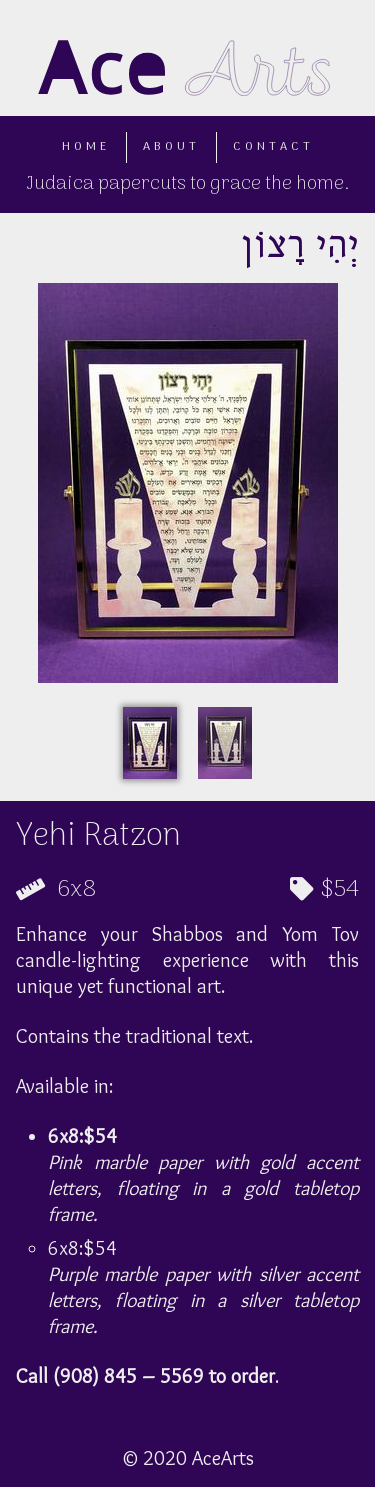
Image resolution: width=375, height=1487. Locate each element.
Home (86, 147)
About (171, 147)
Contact (273, 147)
